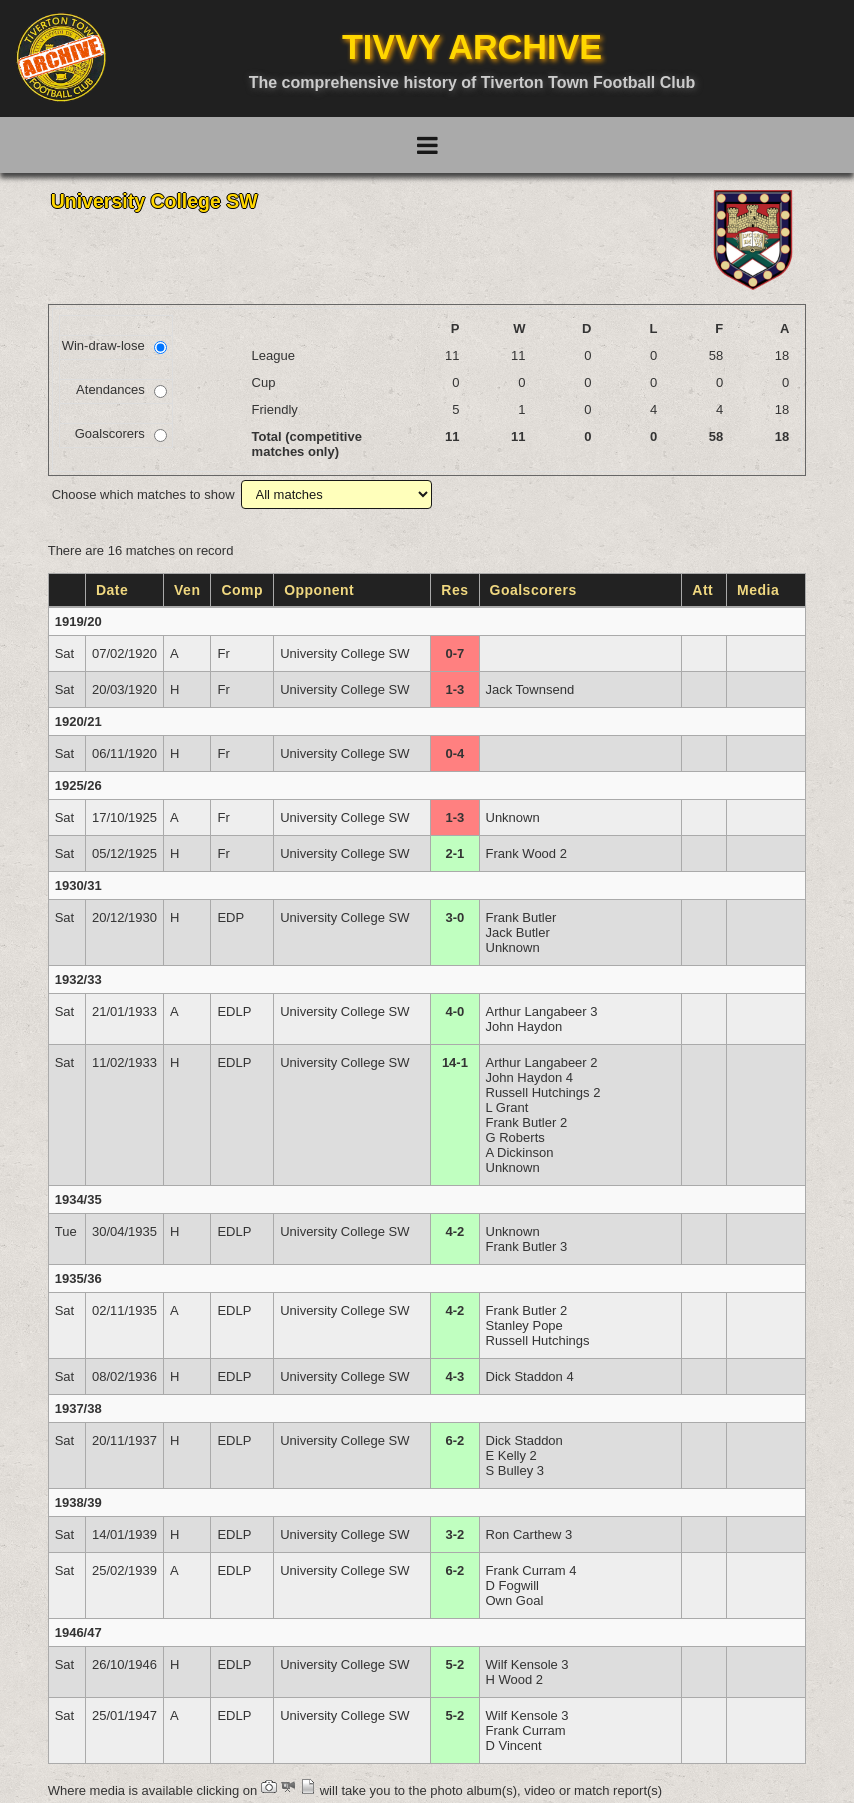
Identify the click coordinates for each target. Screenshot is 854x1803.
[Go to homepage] (61, 57)
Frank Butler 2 (527, 1122)
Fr (223, 653)
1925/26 (78, 785)
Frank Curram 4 (531, 1570)
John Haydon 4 (529, 1077)
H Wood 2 (515, 1679)
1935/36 (78, 1278)
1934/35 (78, 1199)
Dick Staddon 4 (530, 1376)
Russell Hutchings (538, 1340)
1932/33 (78, 979)
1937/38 (78, 1408)
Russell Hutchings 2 (543, 1092)
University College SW (344, 653)
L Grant (507, 1107)
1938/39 (78, 1502)
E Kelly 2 (511, 1455)
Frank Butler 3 (527, 1246)
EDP (230, 917)
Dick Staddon (524, 1440)
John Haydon (524, 1026)
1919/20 (78, 621)
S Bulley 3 (515, 1470)
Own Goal (515, 1600)
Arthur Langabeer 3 (542, 1011)
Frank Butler (521, 917)
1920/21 (78, 721)
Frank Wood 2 (526, 853)
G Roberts (515, 1137)
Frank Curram (526, 1730)
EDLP (234, 1011)
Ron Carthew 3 (529, 1534)
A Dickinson (520, 1152)
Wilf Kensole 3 (527, 1664)
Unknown (513, 817)
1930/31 (78, 885)
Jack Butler (518, 932)
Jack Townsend (530, 689)
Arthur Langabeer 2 (542, 1062)
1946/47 (78, 1632)
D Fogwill (512, 1585)
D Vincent (514, 1745)
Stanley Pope (524, 1325)
